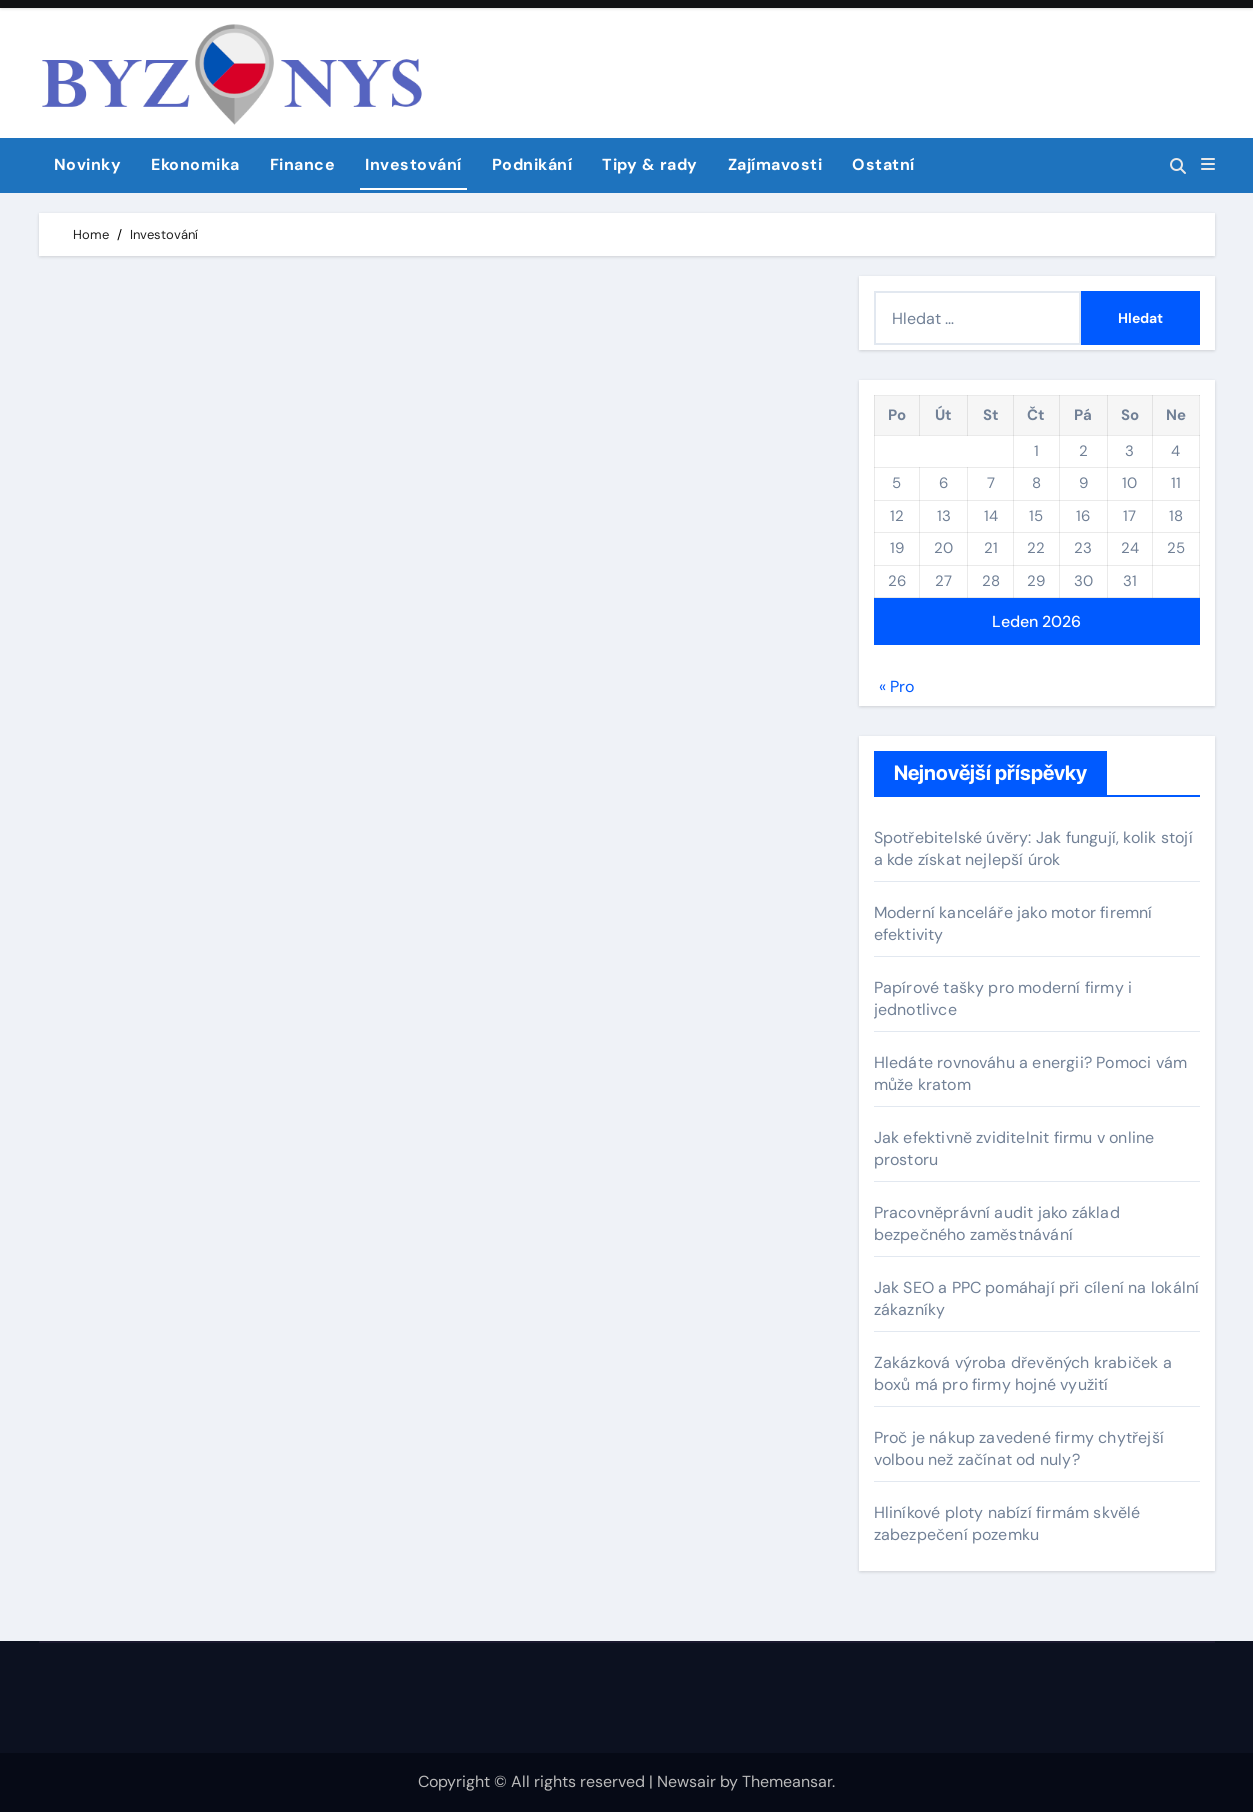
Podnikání (532, 164)
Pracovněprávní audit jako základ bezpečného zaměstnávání (997, 1223)
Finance (303, 164)
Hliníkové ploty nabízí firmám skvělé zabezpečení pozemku (1007, 1523)
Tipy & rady (650, 164)
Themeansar (787, 1781)
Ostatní (883, 164)
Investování (413, 164)
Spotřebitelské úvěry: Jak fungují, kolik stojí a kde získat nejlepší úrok (1033, 848)
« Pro (896, 686)
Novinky (88, 164)
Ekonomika (195, 164)
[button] (1208, 165)
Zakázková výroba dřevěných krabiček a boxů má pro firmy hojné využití (1023, 1373)
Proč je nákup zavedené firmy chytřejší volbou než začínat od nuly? (1019, 1448)
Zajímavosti (775, 164)
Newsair (686, 1781)
